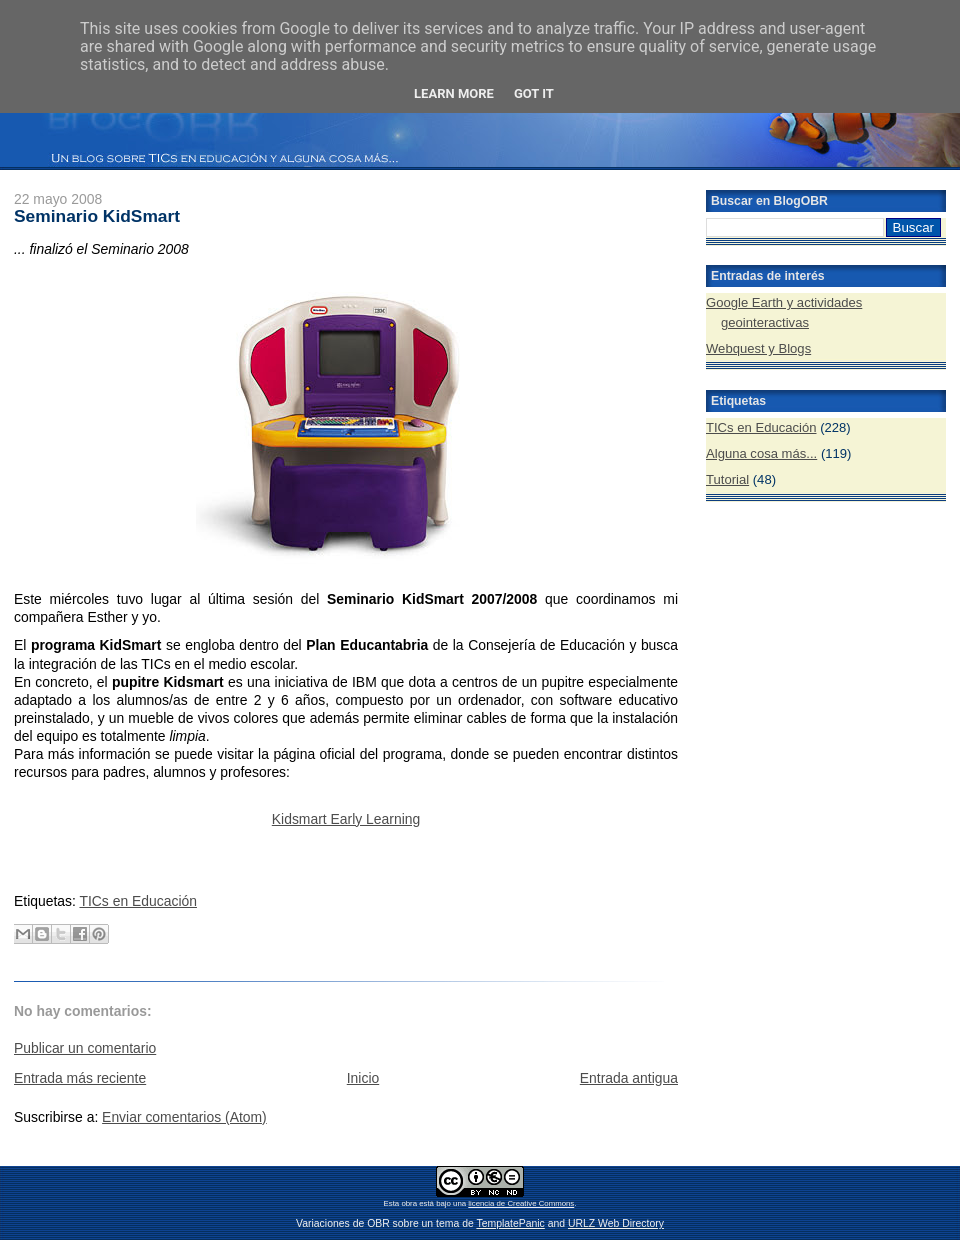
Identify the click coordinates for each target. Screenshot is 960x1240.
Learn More (454, 93)
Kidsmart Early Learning (346, 819)
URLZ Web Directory (616, 1223)
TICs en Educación (138, 901)
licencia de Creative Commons (521, 1203)
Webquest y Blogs (758, 348)
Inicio (363, 1078)
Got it (534, 93)
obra (409, 1203)
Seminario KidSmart (97, 216)
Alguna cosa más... (761, 453)
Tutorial (727, 479)
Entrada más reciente (80, 1078)
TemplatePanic (510, 1223)
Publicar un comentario (85, 1048)
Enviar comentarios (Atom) (184, 1117)
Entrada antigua (629, 1078)
